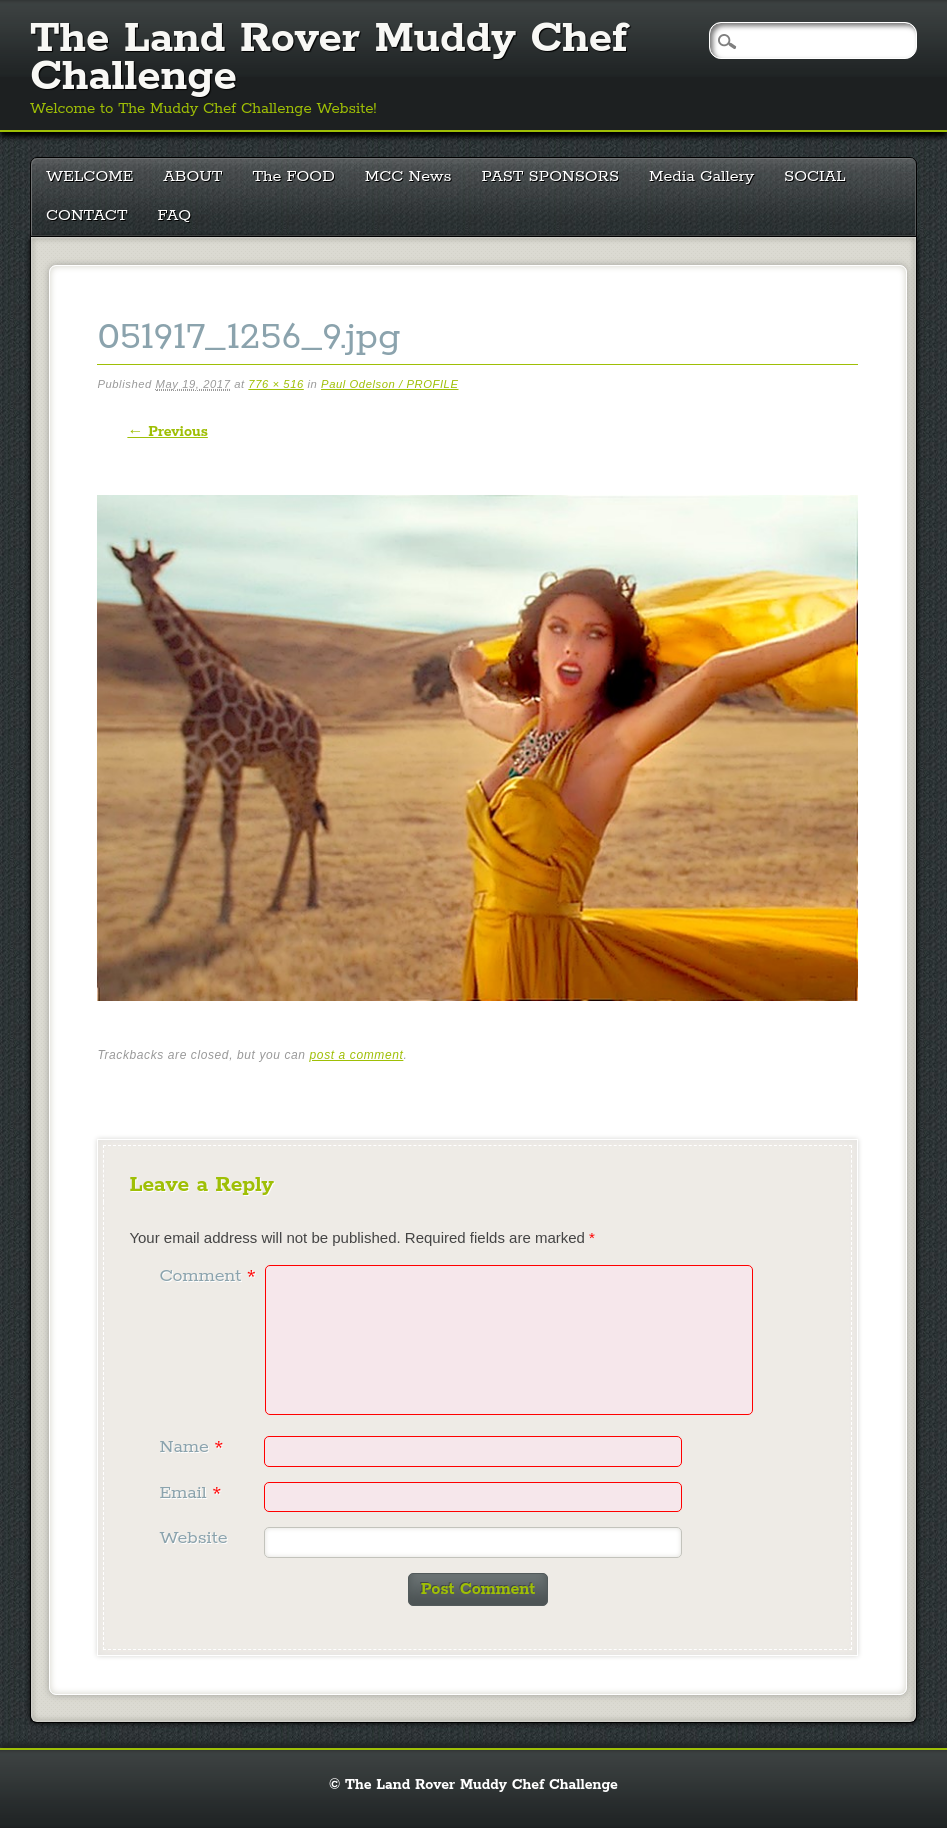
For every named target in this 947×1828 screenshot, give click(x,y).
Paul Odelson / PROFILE (389, 384)
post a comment (357, 1055)
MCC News (408, 176)
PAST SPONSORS (551, 176)
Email (192, 1493)
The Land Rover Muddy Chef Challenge (328, 58)
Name (193, 1447)
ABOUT (192, 176)
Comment (209, 1276)
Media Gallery (701, 176)
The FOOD (293, 176)
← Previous (167, 432)
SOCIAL (815, 176)
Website (193, 1538)
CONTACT (87, 215)
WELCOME (89, 176)
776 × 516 (275, 384)
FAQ (175, 215)
